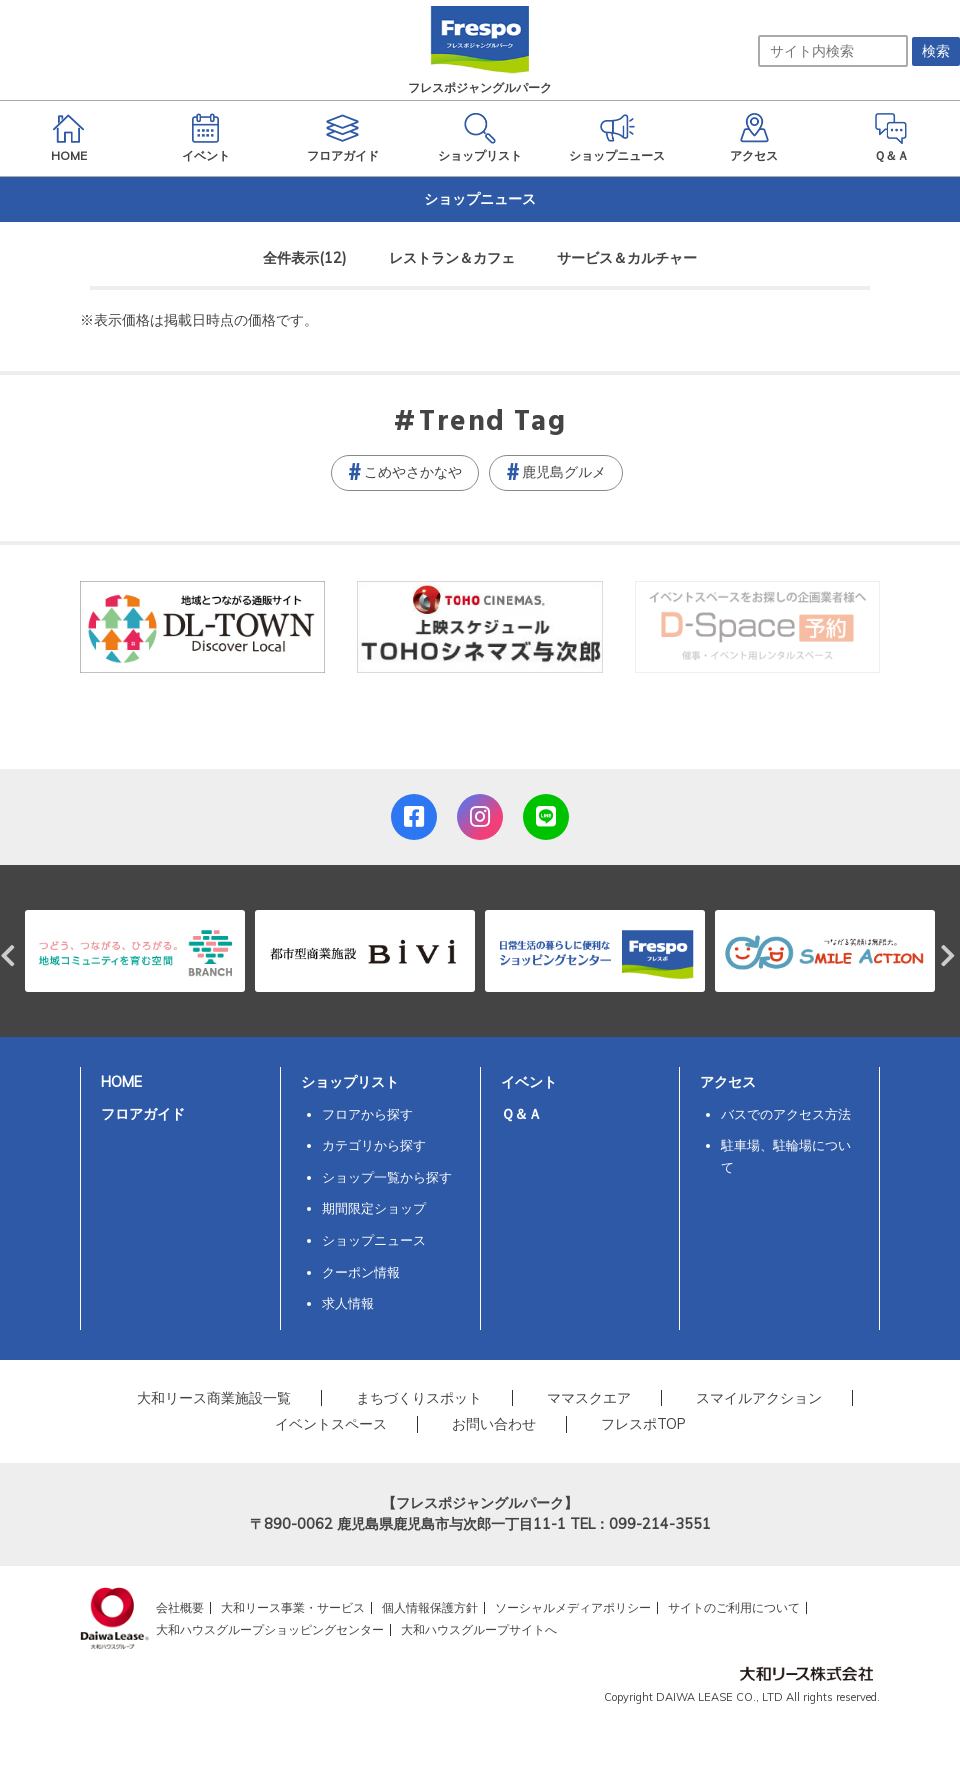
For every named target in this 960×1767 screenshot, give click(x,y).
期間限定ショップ (374, 1208)
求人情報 (348, 1303)
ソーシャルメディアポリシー (573, 1607)
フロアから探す (367, 1114)
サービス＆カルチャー (627, 258)
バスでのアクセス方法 (786, 1114)
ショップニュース (374, 1240)
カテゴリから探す (374, 1145)
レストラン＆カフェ (452, 258)
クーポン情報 (361, 1272)
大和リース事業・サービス (293, 1607)
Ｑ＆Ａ (521, 1114)
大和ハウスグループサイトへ (479, 1629)
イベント (529, 1082)
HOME (121, 1082)
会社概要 (180, 1607)
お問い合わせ (494, 1424)
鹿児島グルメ (564, 472)
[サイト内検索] (833, 51)
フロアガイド (143, 1114)
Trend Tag (492, 423)
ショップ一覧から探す (387, 1177)
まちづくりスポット (419, 1398)
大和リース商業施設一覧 (214, 1398)
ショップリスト (350, 1082)
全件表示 (305, 258)
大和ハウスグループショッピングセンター (270, 1629)
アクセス (728, 1082)
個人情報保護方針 (430, 1607)
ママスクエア (589, 1398)
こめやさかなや (413, 472)
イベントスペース (331, 1424)
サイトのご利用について (734, 1607)
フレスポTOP (643, 1424)
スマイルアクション (759, 1398)
